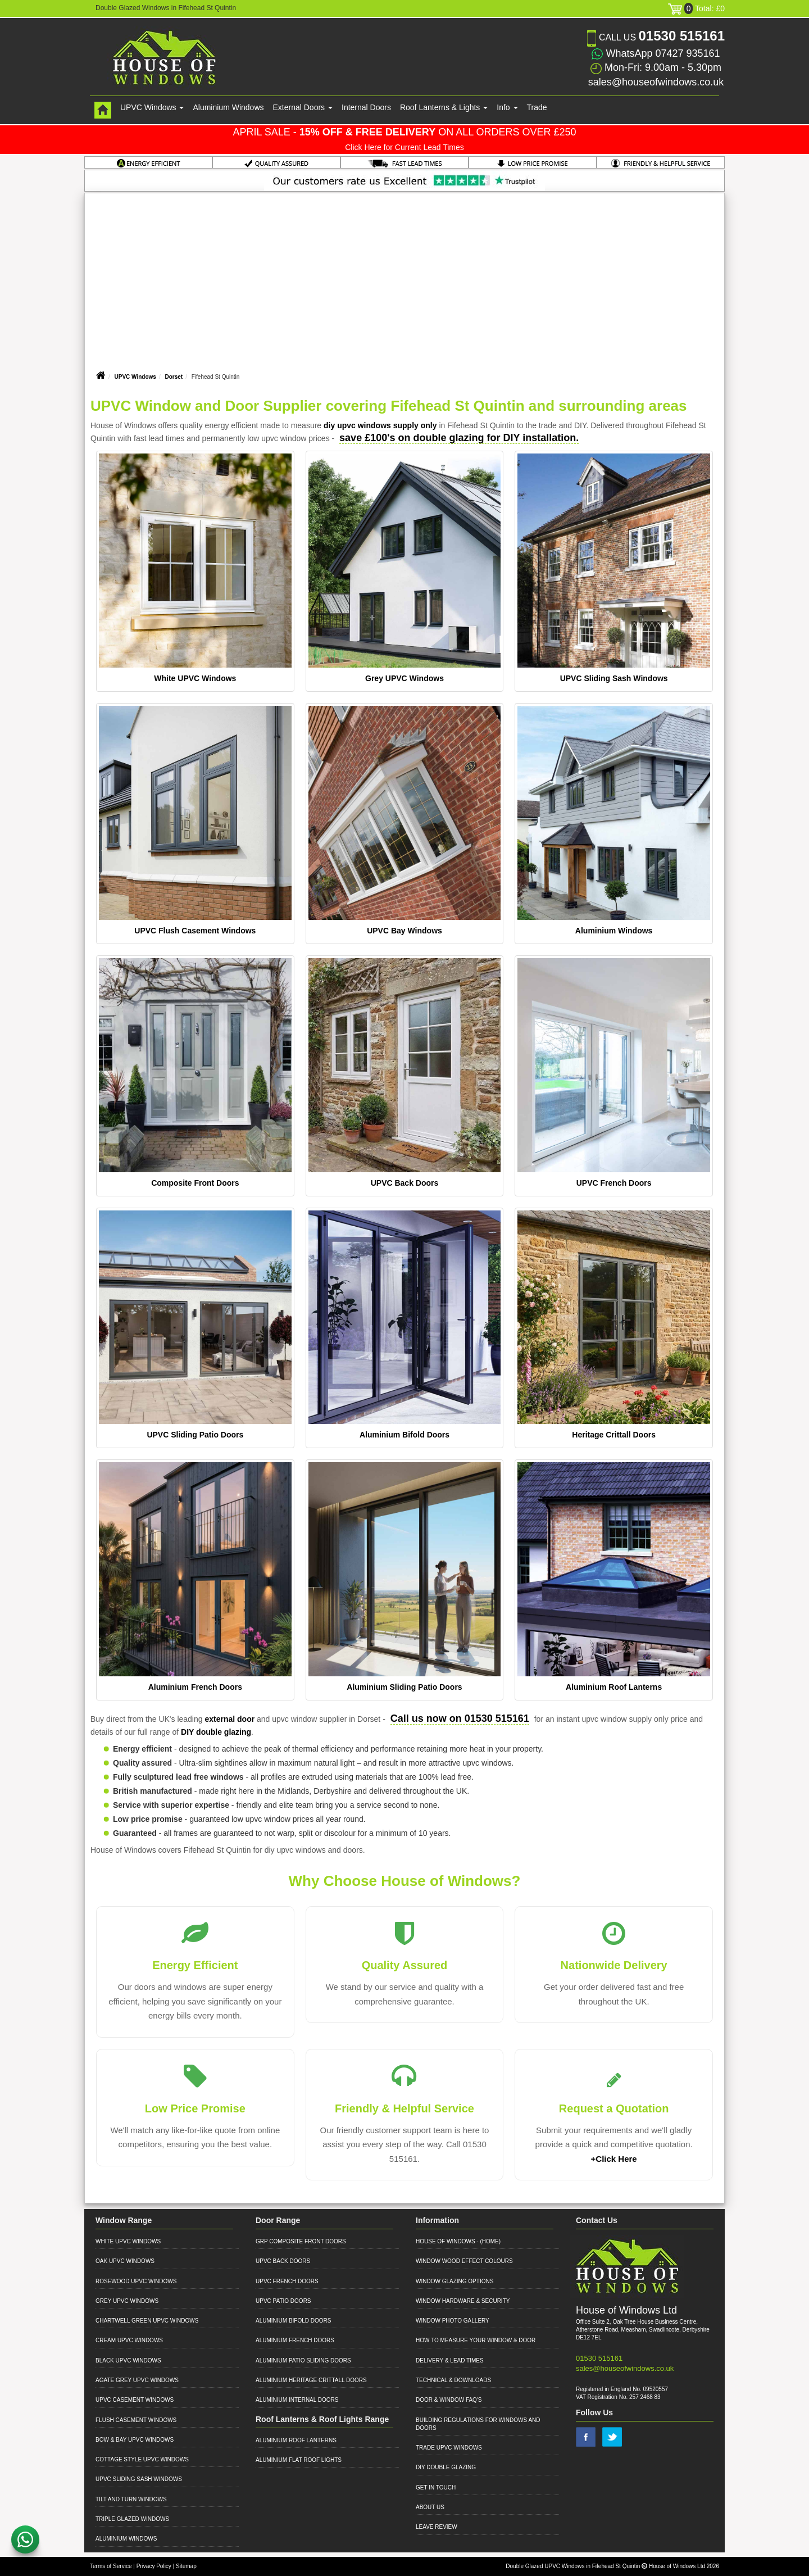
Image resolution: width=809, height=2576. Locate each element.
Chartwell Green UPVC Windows (147, 2321)
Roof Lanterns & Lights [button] (444, 107)
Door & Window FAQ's (448, 2400)
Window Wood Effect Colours (464, 2261)
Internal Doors (366, 107)
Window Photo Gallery (452, 2321)
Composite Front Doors (195, 1182)
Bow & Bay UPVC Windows (135, 2440)
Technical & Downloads (453, 2380)
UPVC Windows (135, 377)
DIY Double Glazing (446, 2467)
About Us (430, 2507)
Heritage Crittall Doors (614, 1434)
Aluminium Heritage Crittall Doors (311, 2380)
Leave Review (436, 2527)
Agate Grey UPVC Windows (137, 2380)
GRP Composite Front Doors (301, 2241)
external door (229, 1719)
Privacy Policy (154, 2566)
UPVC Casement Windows (135, 2400)
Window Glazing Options (454, 2281)
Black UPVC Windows (128, 2360)
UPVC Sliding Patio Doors (195, 1434)
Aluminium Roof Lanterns (614, 1686)
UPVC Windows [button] (152, 107)
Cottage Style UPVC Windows (142, 2459)
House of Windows (445, 2241)
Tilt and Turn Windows (131, 2499)
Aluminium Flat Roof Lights (299, 2460)
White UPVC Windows (195, 678)
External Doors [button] (303, 107)
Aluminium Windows (228, 107)
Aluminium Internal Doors (297, 2400)
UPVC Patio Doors (283, 2301)
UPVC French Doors (614, 1182)
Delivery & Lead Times (450, 2360)
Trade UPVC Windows (449, 2448)
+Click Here (614, 2159)
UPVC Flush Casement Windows (195, 930)
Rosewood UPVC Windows (136, 2281)
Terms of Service (110, 2566)
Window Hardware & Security (463, 2301)
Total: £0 (696, 8)
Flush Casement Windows (136, 2420)
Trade (537, 107)
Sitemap (186, 2566)
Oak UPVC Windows (125, 2261)
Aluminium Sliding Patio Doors (404, 1686)
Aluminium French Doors (195, 1686)
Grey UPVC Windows (404, 678)
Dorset (174, 377)
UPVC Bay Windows (404, 930)
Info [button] (507, 107)
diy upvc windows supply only (380, 425)
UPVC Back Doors (405, 1182)
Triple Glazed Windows (132, 2519)
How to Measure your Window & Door (475, 2340)
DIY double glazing (216, 1731)
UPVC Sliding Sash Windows (614, 678)
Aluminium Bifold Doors (404, 1434)
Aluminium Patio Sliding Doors (303, 2360)
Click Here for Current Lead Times (404, 147)
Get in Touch (436, 2487)
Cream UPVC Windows (129, 2340)
